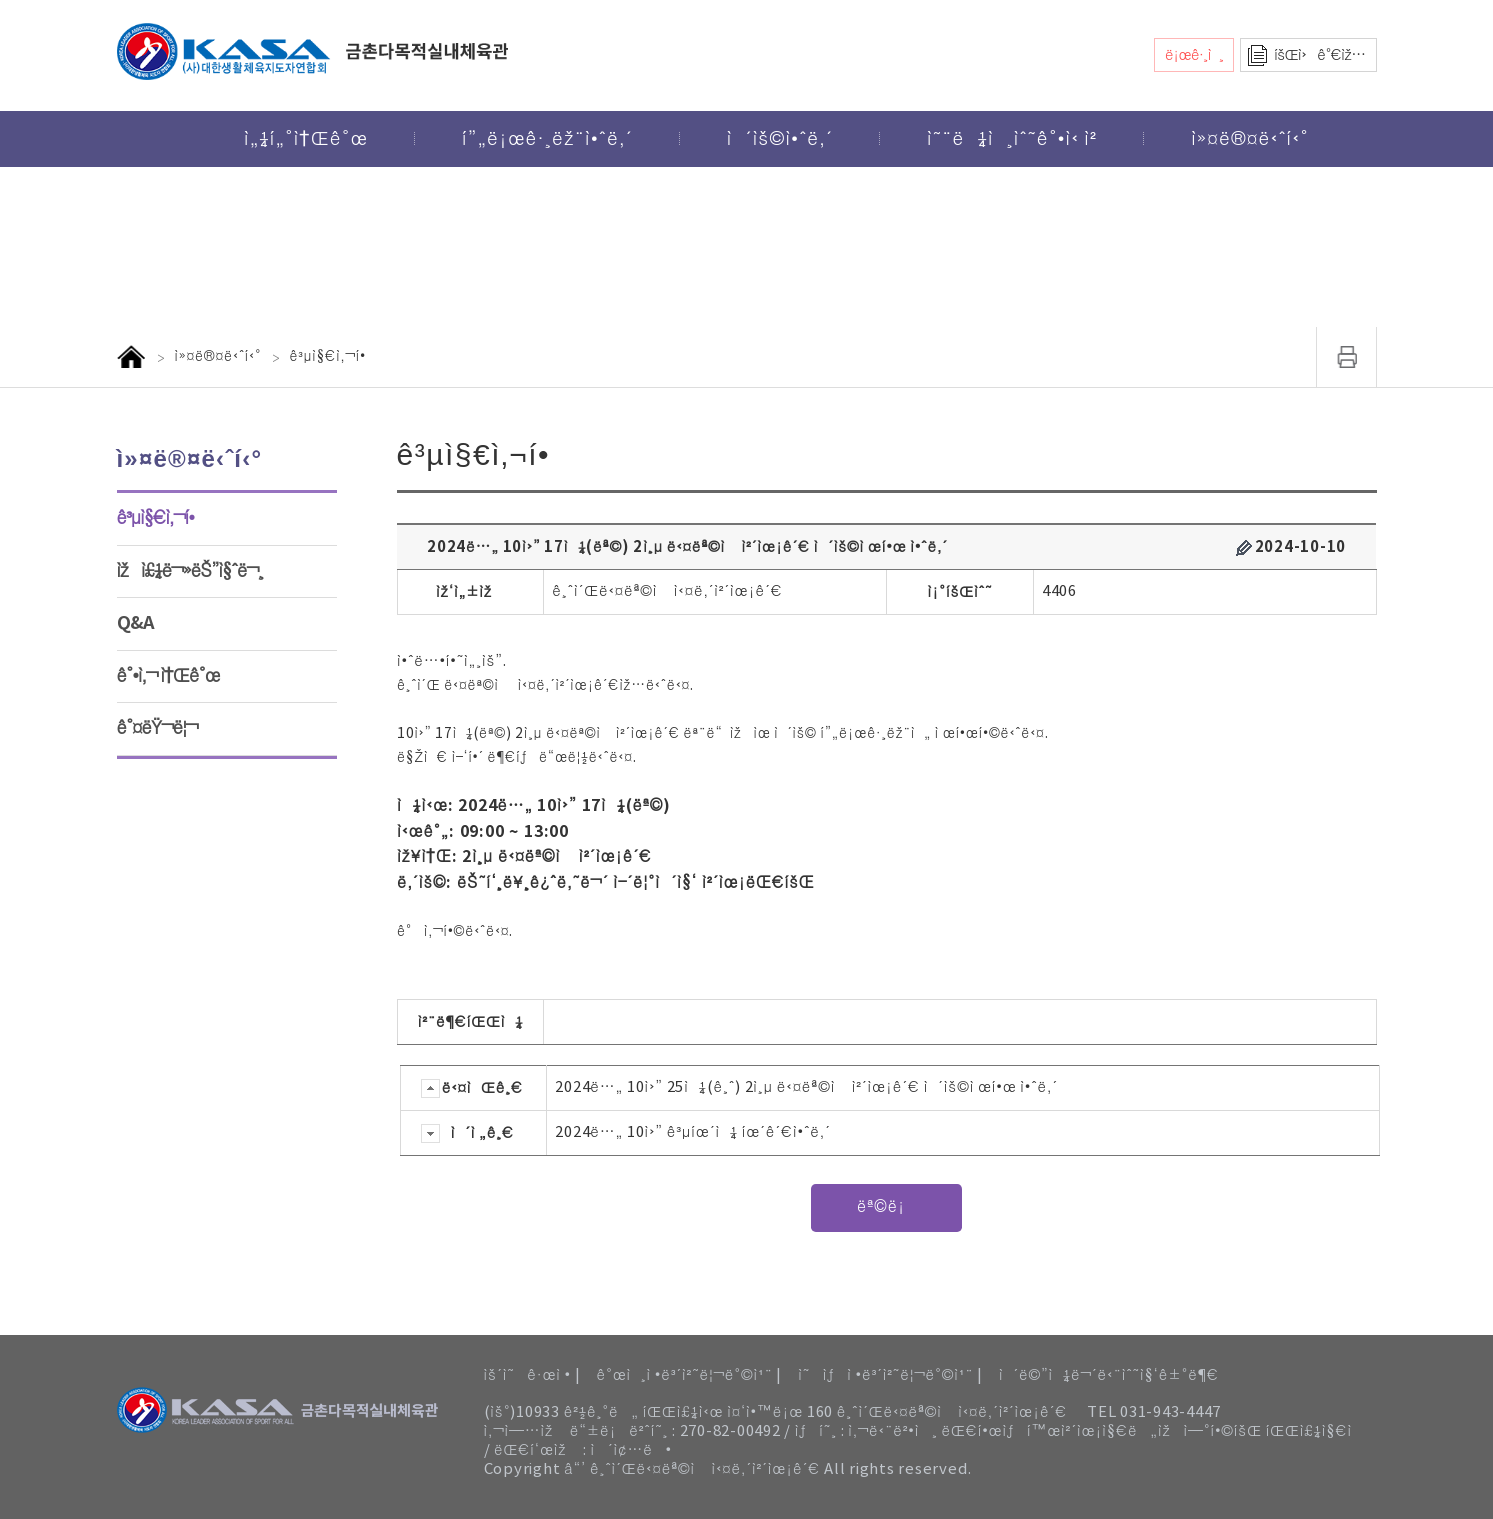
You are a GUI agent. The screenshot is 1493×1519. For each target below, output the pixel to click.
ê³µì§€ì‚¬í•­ (156, 518)
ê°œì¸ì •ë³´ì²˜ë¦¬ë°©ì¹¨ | (689, 1375)
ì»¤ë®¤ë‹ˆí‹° (1250, 139)
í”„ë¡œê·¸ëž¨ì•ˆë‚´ (547, 139)
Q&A (135, 623)
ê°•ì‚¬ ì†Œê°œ (168, 676)
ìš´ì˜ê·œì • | (532, 1375)
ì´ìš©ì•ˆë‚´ (780, 139)
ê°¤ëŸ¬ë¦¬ (157, 728)
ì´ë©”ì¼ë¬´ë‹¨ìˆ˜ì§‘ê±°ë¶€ (1109, 1375)
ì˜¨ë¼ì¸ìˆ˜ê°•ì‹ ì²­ (1012, 139)
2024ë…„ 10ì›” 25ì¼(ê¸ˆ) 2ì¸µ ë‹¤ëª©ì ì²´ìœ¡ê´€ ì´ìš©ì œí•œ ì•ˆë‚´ (806, 1087)
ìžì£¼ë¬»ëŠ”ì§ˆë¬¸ (190, 571)
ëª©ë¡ (886, 1207)
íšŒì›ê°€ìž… (1319, 55)
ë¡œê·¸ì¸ (1194, 55)
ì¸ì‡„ (1347, 357)
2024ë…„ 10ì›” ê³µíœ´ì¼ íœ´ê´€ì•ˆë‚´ (692, 1132)
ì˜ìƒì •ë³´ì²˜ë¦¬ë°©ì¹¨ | (890, 1375)
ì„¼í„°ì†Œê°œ (306, 139)
